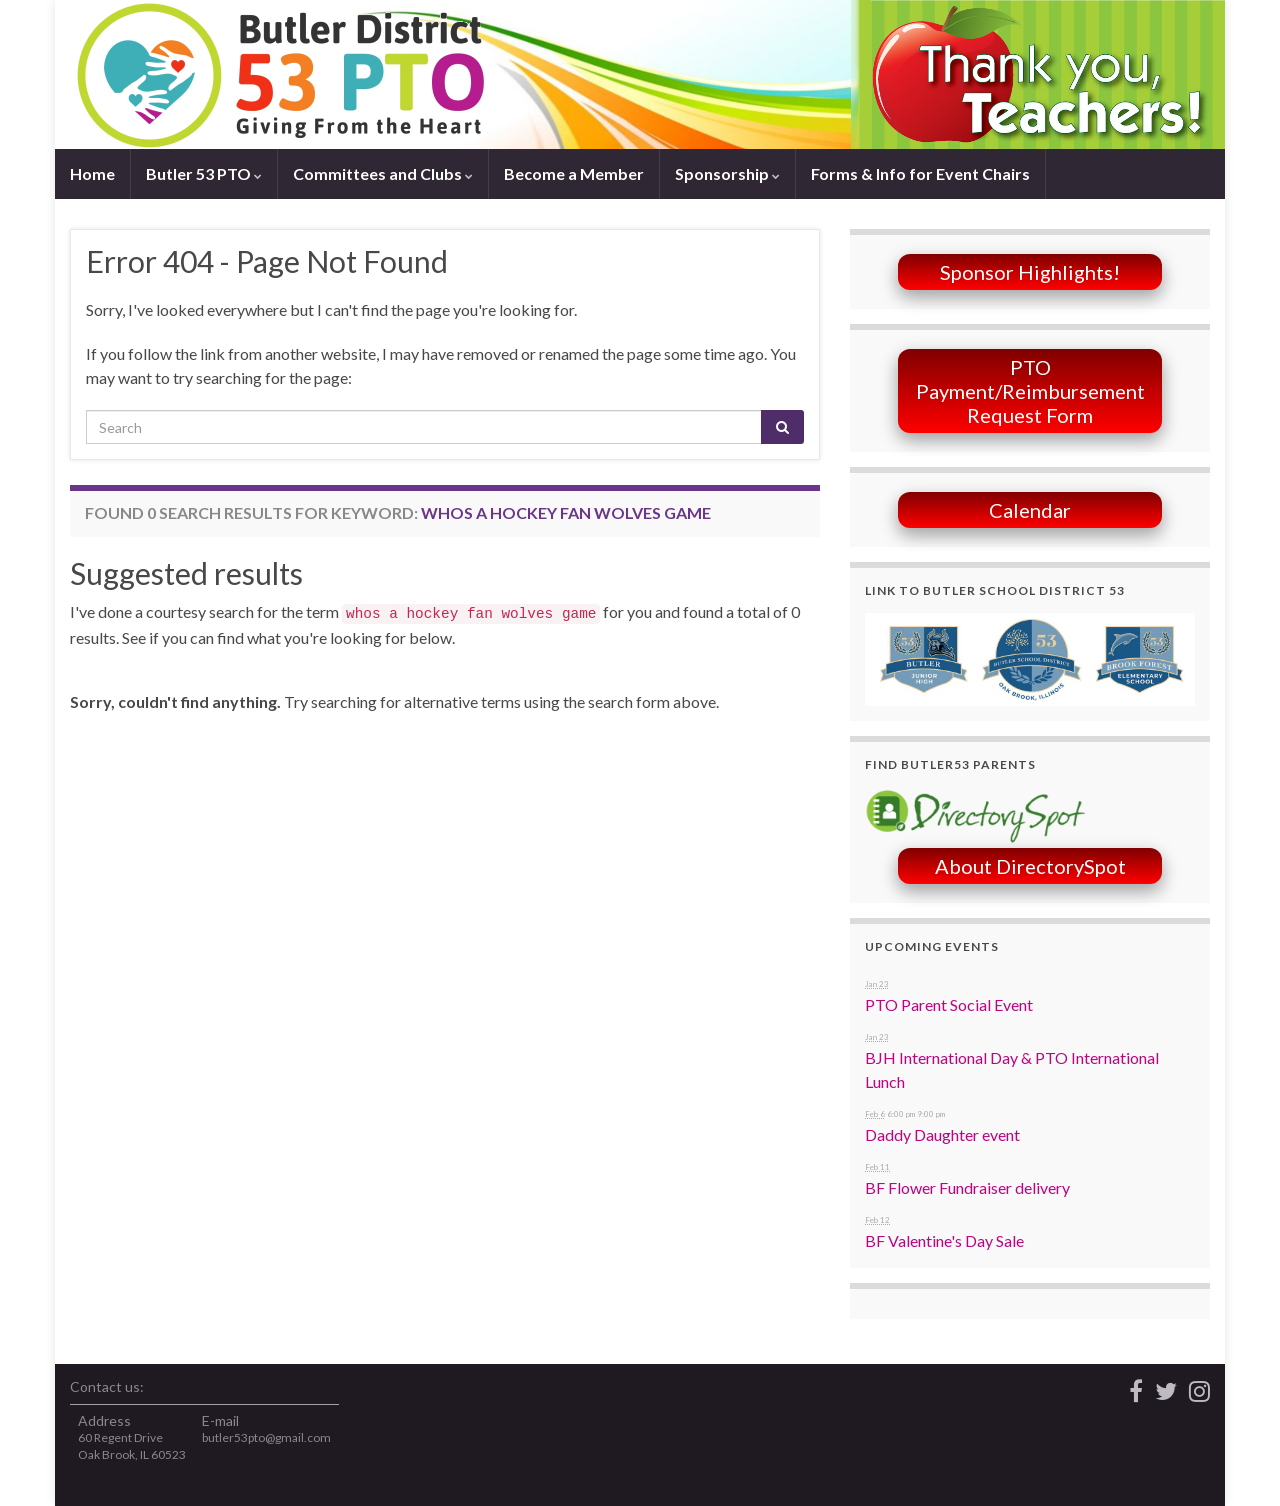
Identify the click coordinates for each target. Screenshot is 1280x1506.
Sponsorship (727, 173)
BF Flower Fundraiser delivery (967, 1187)
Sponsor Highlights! (1030, 272)
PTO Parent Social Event (949, 1004)
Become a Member (574, 173)
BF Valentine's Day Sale (944, 1240)
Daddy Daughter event (942, 1134)
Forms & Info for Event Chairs (920, 173)
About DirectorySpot (1030, 866)
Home (92, 173)
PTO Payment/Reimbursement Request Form (1030, 391)
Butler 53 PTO (204, 173)
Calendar (1030, 510)
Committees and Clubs (383, 173)
